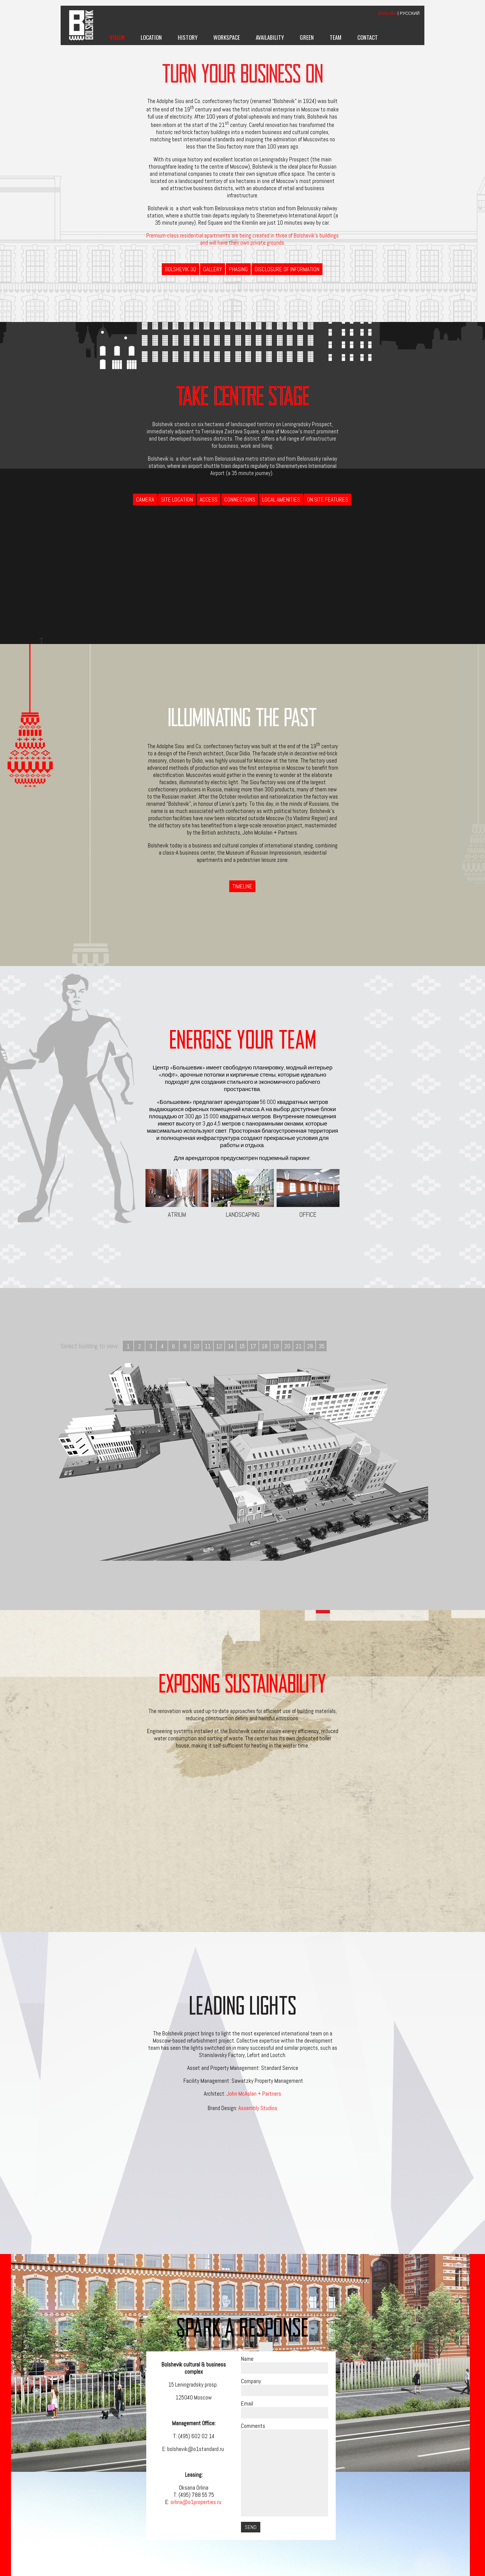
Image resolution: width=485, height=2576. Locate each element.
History (187, 37)
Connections (239, 499)
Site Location (177, 499)
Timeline (242, 886)
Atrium (177, 1194)
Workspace (226, 37)
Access (208, 499)
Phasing (238, 269)
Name (247, 2358)
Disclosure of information (287, 269)
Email (247, 2403)
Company (251, 2381)
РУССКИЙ (409, 13)
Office (308, 1194)
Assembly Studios (257, 2108)
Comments (253, 2425)
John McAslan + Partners (254, 2093)
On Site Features (327, 499)
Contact (367, 37)
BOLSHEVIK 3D (180, 269)
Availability (270, 37)
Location (151, 37)
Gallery (212, 269)
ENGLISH (387, 13)
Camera (145, 499)
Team (335, 37)
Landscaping (242, 1194)
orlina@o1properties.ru (196, 2502)
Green (307, 37)
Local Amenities (281, 499)
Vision (117, 37)
